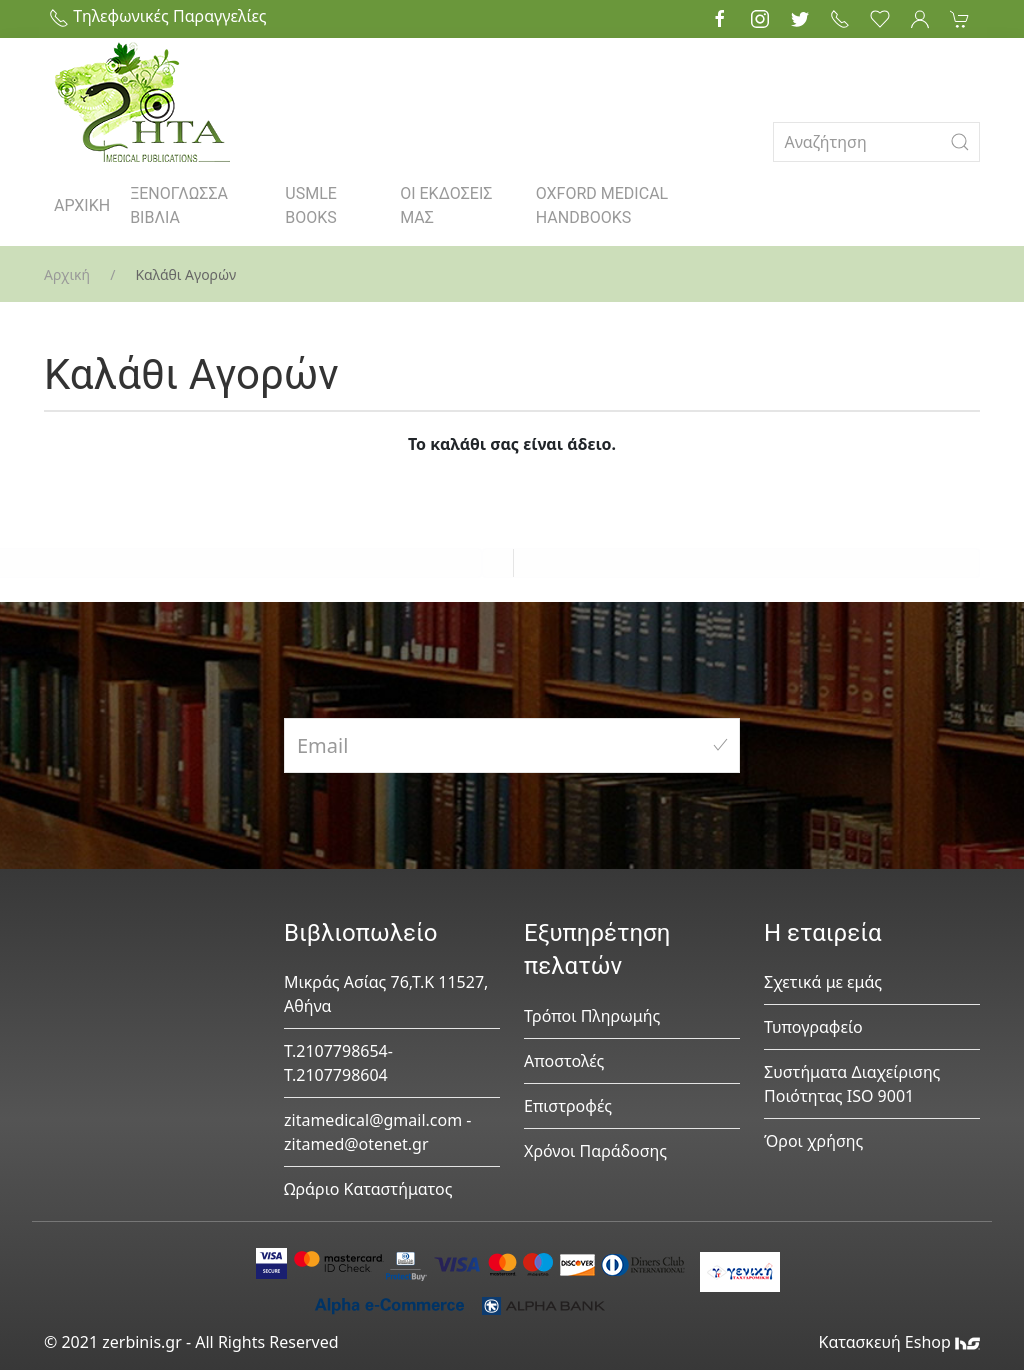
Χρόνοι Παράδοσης (595, 1151)
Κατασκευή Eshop (899, 1342)
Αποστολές (564, 1061)
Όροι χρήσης (813, 1141)
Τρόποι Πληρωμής (592, 1016)
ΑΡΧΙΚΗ (82, 205)
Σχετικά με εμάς (823, 982)
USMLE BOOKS (311, 205)
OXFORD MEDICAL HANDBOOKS (602, 205)
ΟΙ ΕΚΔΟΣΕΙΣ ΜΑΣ (446, 205)
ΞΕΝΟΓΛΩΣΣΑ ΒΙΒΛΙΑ (179, 205)
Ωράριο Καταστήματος (368, 1189)
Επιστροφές (568, 1106)
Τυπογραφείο (813, 1027)
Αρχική (67, 274)
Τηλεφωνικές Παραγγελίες (158, 16)
